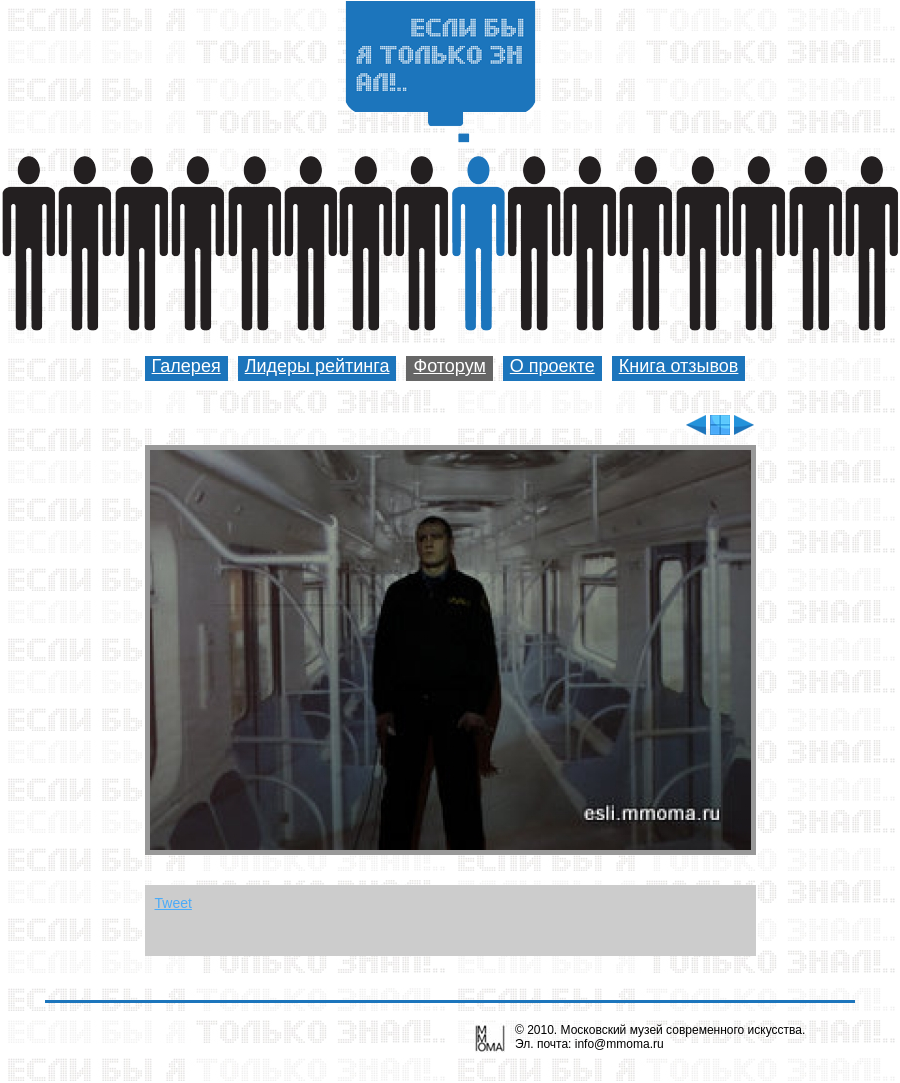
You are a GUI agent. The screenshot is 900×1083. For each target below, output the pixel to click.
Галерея (186, 366)
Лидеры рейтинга (317, 366)
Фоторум (449, 366)
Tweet (173, 903)
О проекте (552, 366)
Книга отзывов (679, 366)
